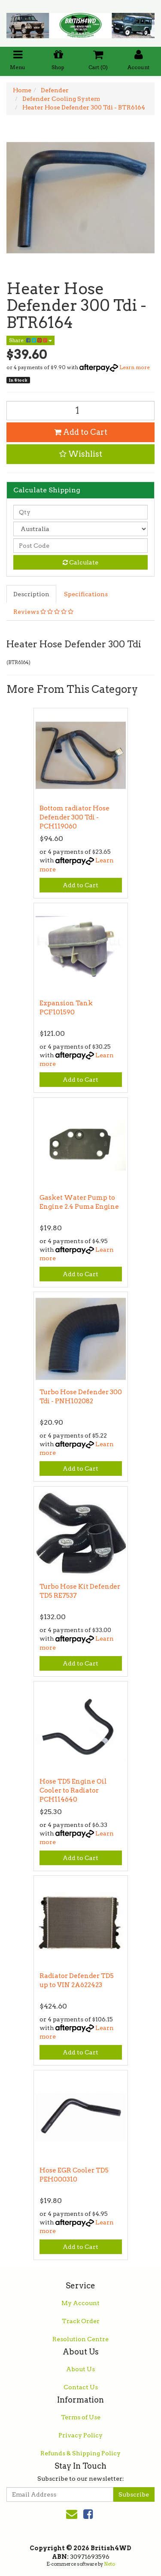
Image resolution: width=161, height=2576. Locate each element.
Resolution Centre (80, 2339)
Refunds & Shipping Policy (80, 2453)
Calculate (80, 562)
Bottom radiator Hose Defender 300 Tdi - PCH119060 (74, 817)
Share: (30, 340)
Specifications (86, 594)
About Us (80, 2369)
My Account (80, 2303)
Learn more (134, 367)
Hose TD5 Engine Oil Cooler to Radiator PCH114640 (73, 1790)
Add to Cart (80, 432)
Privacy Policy (80, 2435)
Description (31, 594)
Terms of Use (80, 2417)
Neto (109, 2564)
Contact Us (81, 2387)
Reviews (43, 611)
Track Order (81, 2321)
